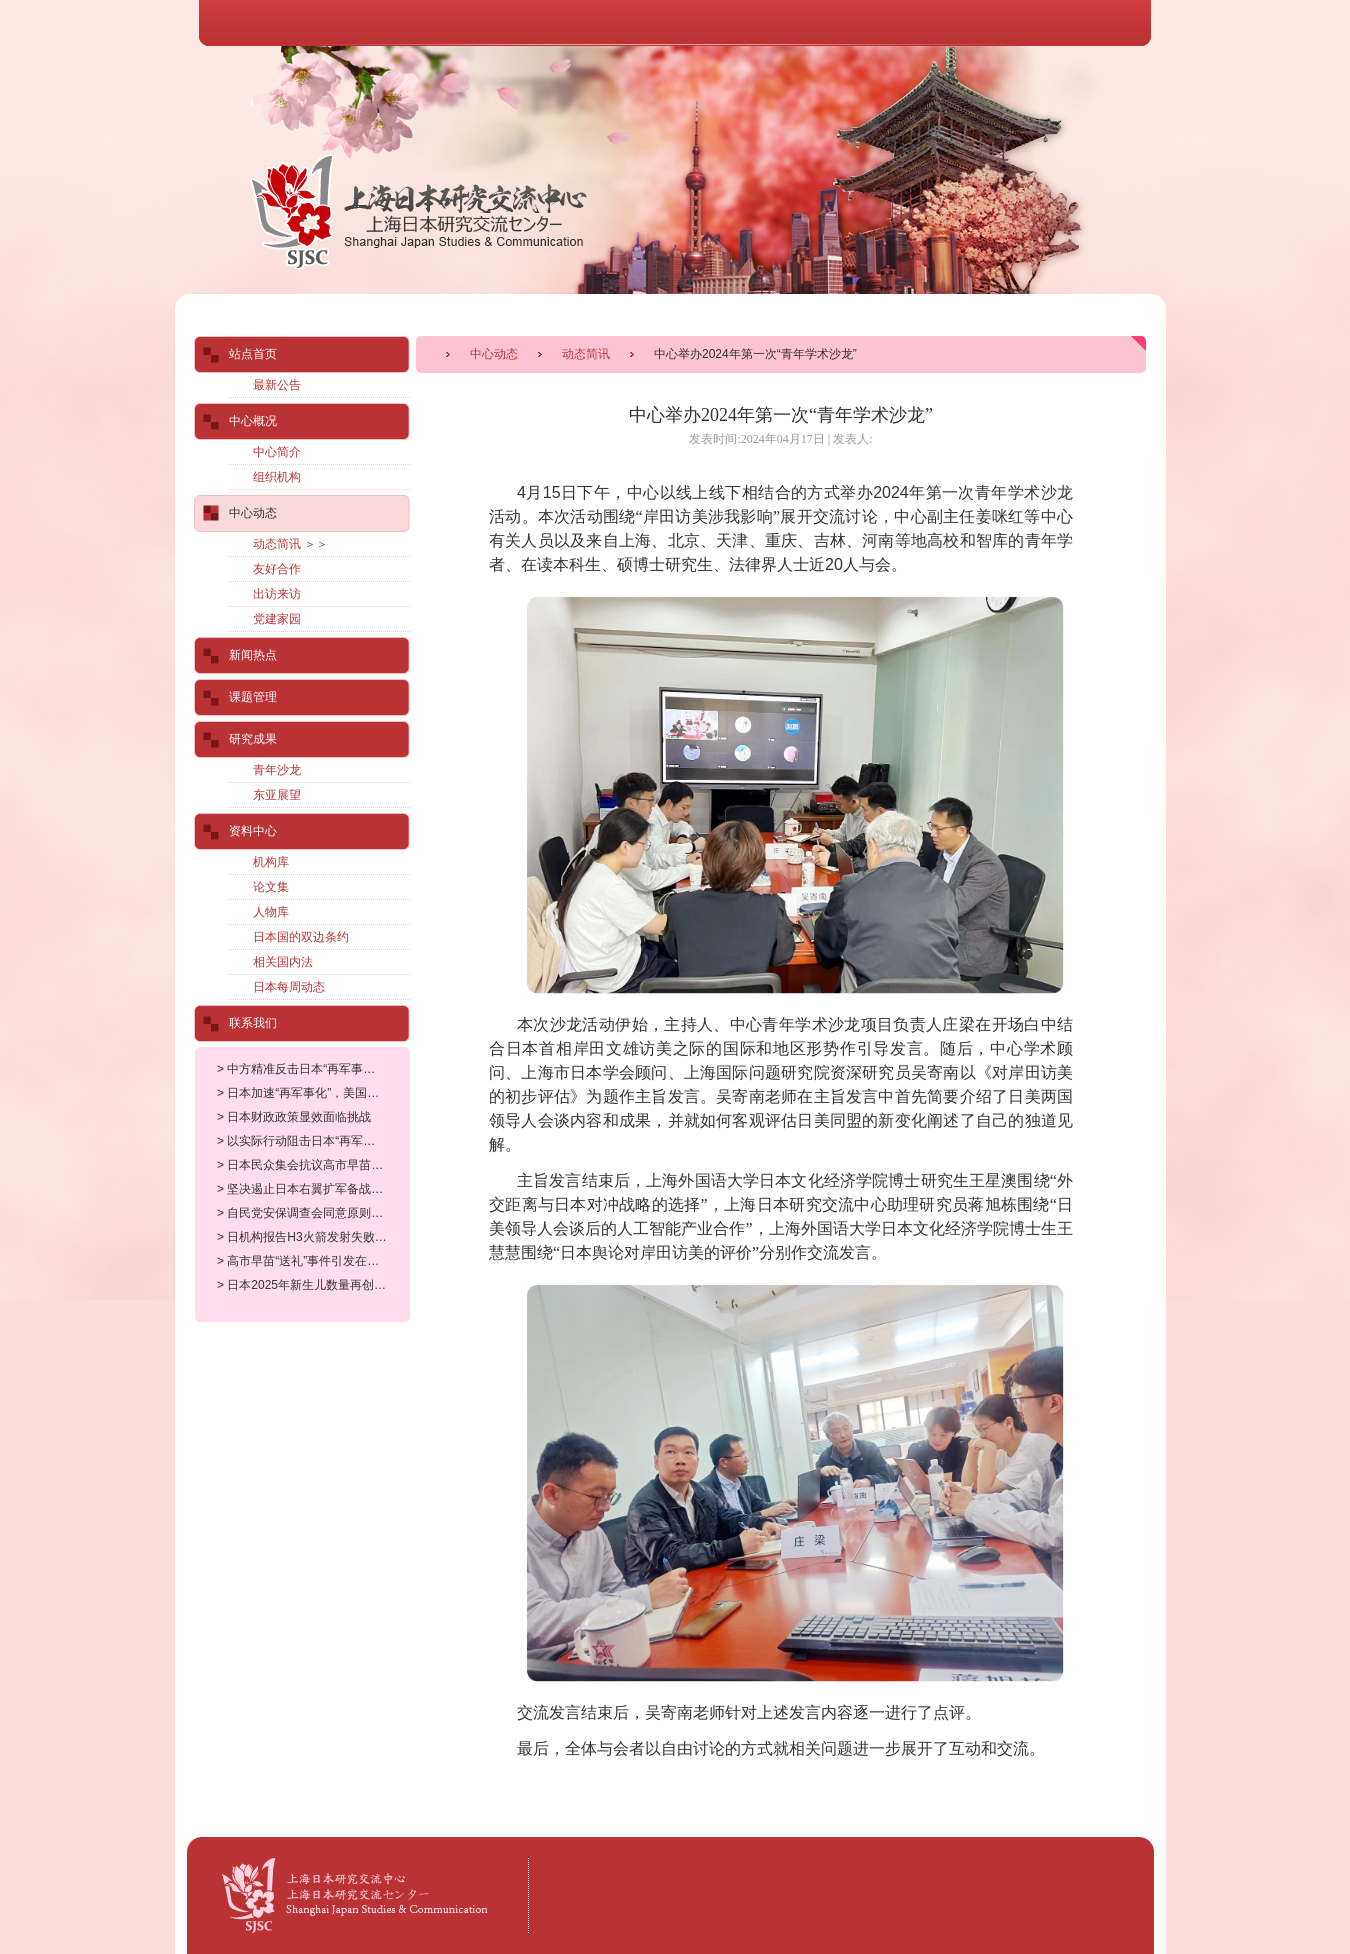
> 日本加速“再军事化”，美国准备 (304, 1093)
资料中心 (253, 831)
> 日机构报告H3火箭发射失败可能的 (314, 1237)
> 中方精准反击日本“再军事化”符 (304, 1069)
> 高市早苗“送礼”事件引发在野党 (304, 1261)
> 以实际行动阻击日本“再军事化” (304, 1141)
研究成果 (253, 739)
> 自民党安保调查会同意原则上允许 (312, 1213)
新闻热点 (253, 655)
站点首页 (253, 354)
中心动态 (494, 354)
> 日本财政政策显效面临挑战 (294, 1117)
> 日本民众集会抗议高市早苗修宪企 (312, 1165)
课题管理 (253, 697)
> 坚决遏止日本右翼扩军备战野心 (306, 1189)
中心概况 (253, 421)
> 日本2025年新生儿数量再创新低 (307, 1285)
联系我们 (253, 1023)
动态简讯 (586, 354)
